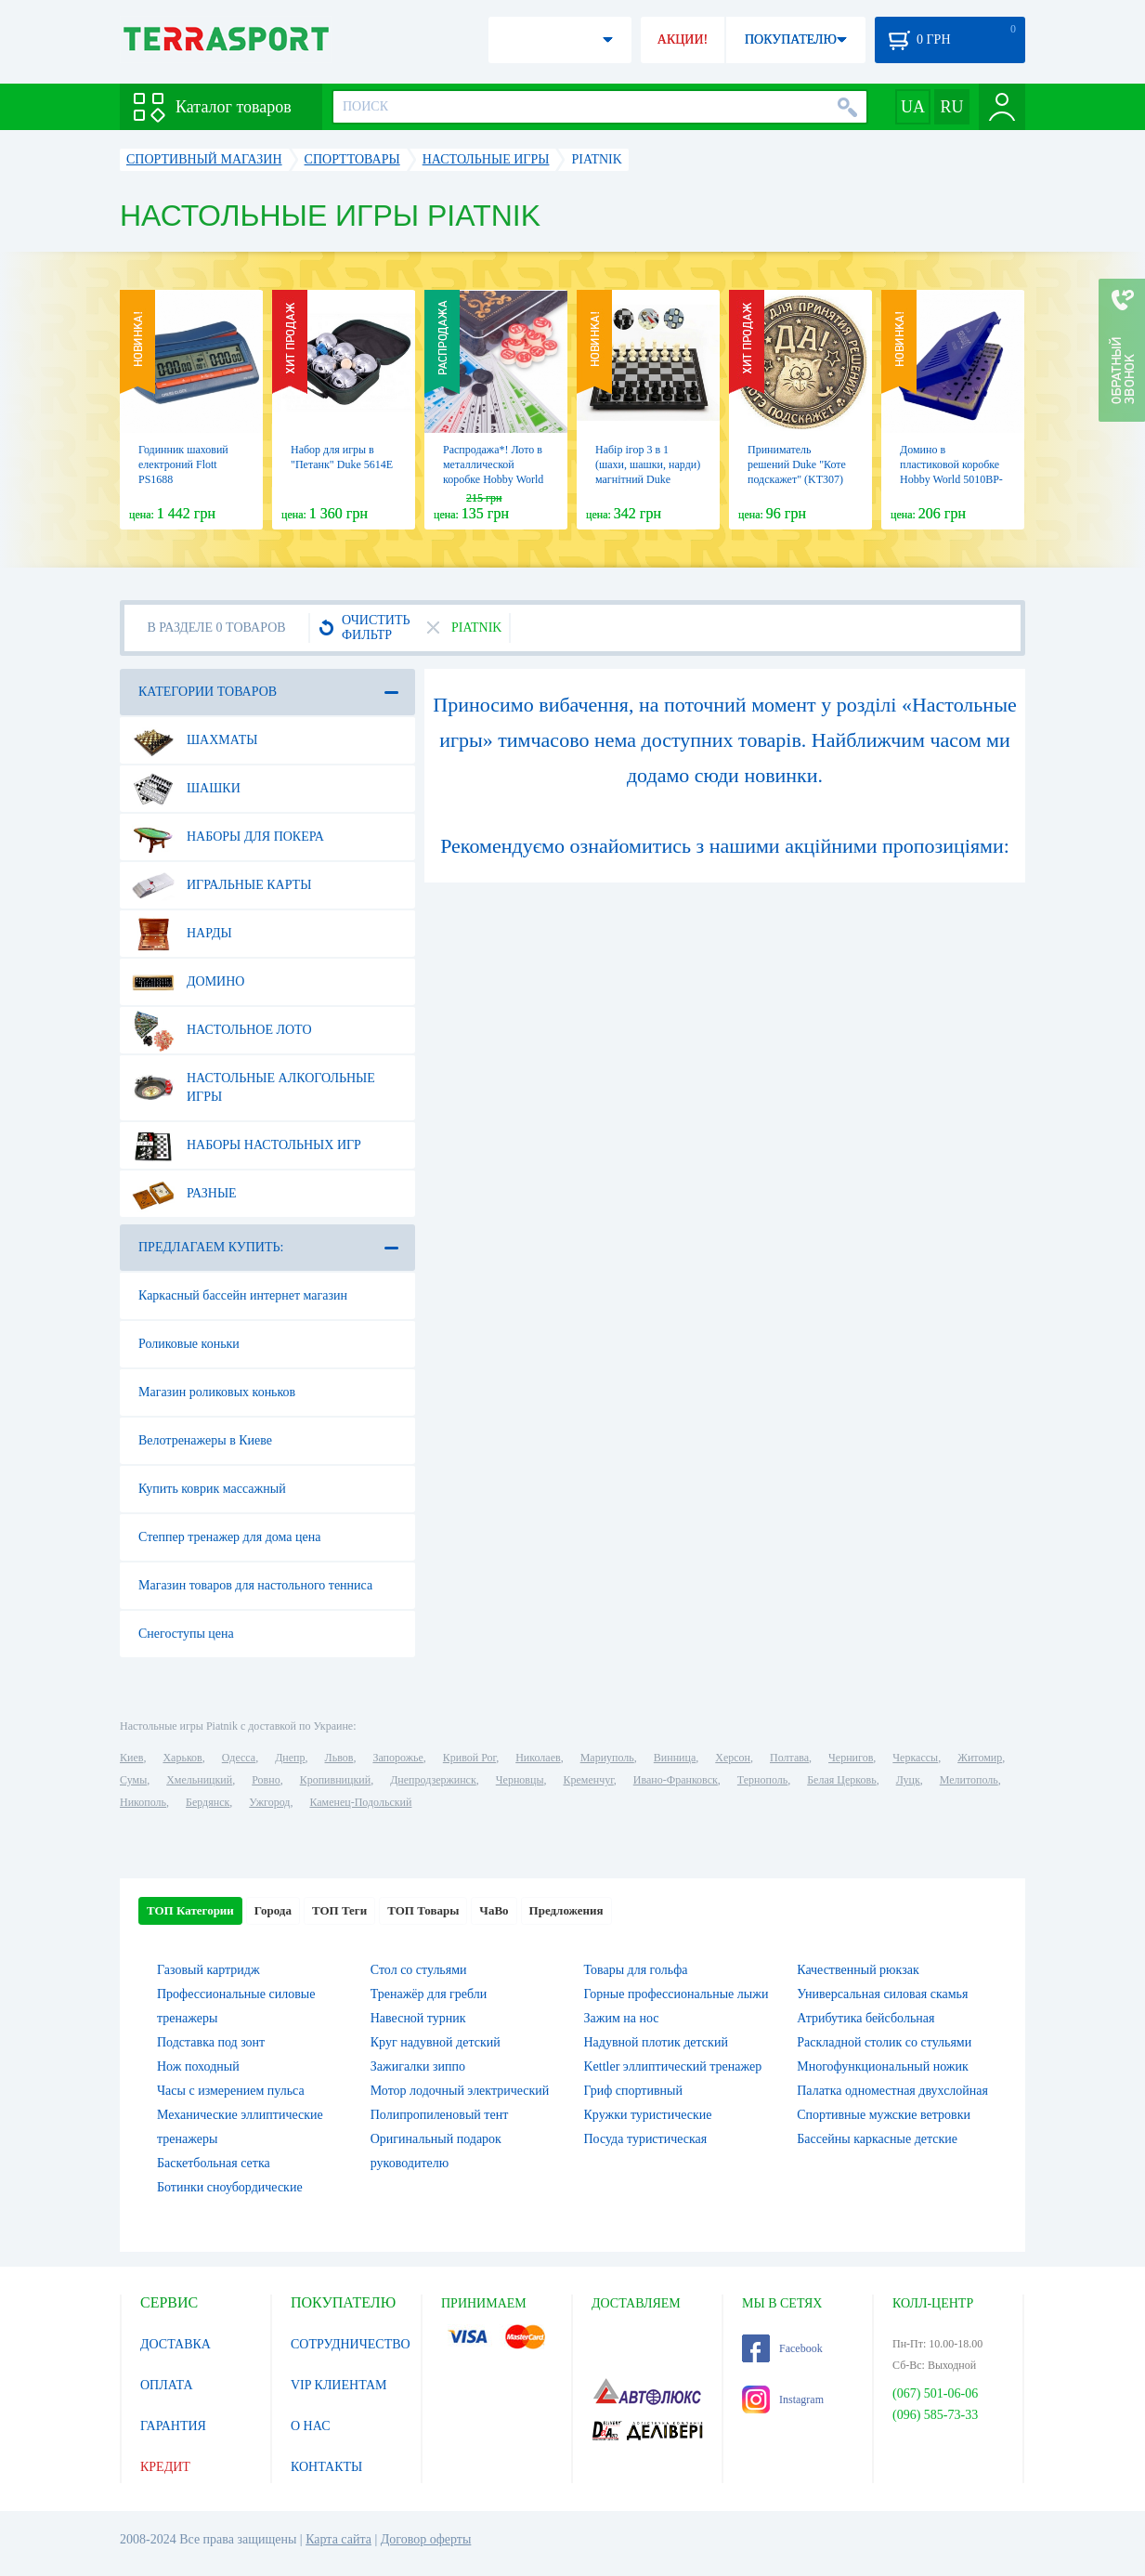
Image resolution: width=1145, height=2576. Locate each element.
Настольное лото (222, 1030)
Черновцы (520, 1779)
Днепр (290, 1757)
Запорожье (397, 1757)
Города (273, 1910)
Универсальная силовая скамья (882, 1994)
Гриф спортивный (633, 2091)
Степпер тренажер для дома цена (229, 1537)
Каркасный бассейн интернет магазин (242, 1295)
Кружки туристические (648, 2115)
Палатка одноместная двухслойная (892, 2091)
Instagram (783, 2399)
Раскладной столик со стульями (884, 2042)
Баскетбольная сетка (213, 2163)
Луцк (908, 1779)
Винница (675, 1757)
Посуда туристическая (646, 2139)
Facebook (782, 2348)
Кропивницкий (335, 1779)
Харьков (182, 1757)
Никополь (143, 1802)
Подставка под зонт (211, 2042)
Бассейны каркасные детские (877, 2139)
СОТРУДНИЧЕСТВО (350, 2344)
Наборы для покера (228, 837)
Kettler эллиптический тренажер (673, 2066)
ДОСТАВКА (175, 2344)
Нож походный (198, 2066)
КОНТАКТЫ (326, 2467)
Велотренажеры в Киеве (205, 1440)
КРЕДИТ (165, 2467)
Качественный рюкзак (858, 1970)
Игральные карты (221, 885)
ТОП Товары (423, 1910)
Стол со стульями (419, 1970)
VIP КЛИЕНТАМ (339, 2385)
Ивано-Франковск (675, 1779)
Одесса (238, 1757)
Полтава (789, 1757)
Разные (184, 1193)
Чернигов (850, 1757)
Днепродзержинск (433, 1779)
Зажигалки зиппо (418, 2066)
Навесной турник (418, 2018)
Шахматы (194, 740)
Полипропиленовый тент (440, 2115)
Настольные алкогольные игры (253, 1080)
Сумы (133, 1779)
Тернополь (762, 1779)
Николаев (537, 1757)
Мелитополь (969, 1779)
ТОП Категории (190, 1910)
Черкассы (915, 1757)
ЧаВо (493, 1910)
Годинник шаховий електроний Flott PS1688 (183, 464)
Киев (131, 1757)
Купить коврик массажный (212, 1489)
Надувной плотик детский (656, 2042)
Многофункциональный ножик (883, 2066)
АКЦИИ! (682, 39)
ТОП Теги (339, 1910)
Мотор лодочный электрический (460, 2091)
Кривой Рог (469, 1757)
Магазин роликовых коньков (216, 1392)
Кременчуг (588, 1779)
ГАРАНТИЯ (173, 2426)
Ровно (266, 1779)
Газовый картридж (208, 1970)
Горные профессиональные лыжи (676, 1994)
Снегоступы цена (186, 1634)
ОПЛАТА (166, 2385)
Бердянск (207, 1802)
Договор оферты (426, 2539)
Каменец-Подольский (360, 1802)
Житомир (979, 1757)
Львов (339, 1757)
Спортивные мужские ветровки (883, 2115)
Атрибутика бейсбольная (865, 2018)
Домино (188, 982)
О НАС (310, 2426)
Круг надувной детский (436, 2042)
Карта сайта (338, 2539)
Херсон (732, 1757)
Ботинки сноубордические (230, 2187)
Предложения (566, 1910)
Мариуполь (607, 1757)
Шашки (186, 788)
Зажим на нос (621, 2018)
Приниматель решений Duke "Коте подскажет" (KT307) (797, 464)
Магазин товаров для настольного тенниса (255, 1585)
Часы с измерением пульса (231, 2091)
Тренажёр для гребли (429, 1994)
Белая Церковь (841, 1779)
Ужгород (269, 1802)
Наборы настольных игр (246, 1145)
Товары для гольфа (636, 1970)
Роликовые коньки (189, 1344)
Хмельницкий (199, 1779)
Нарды (182, 933)
